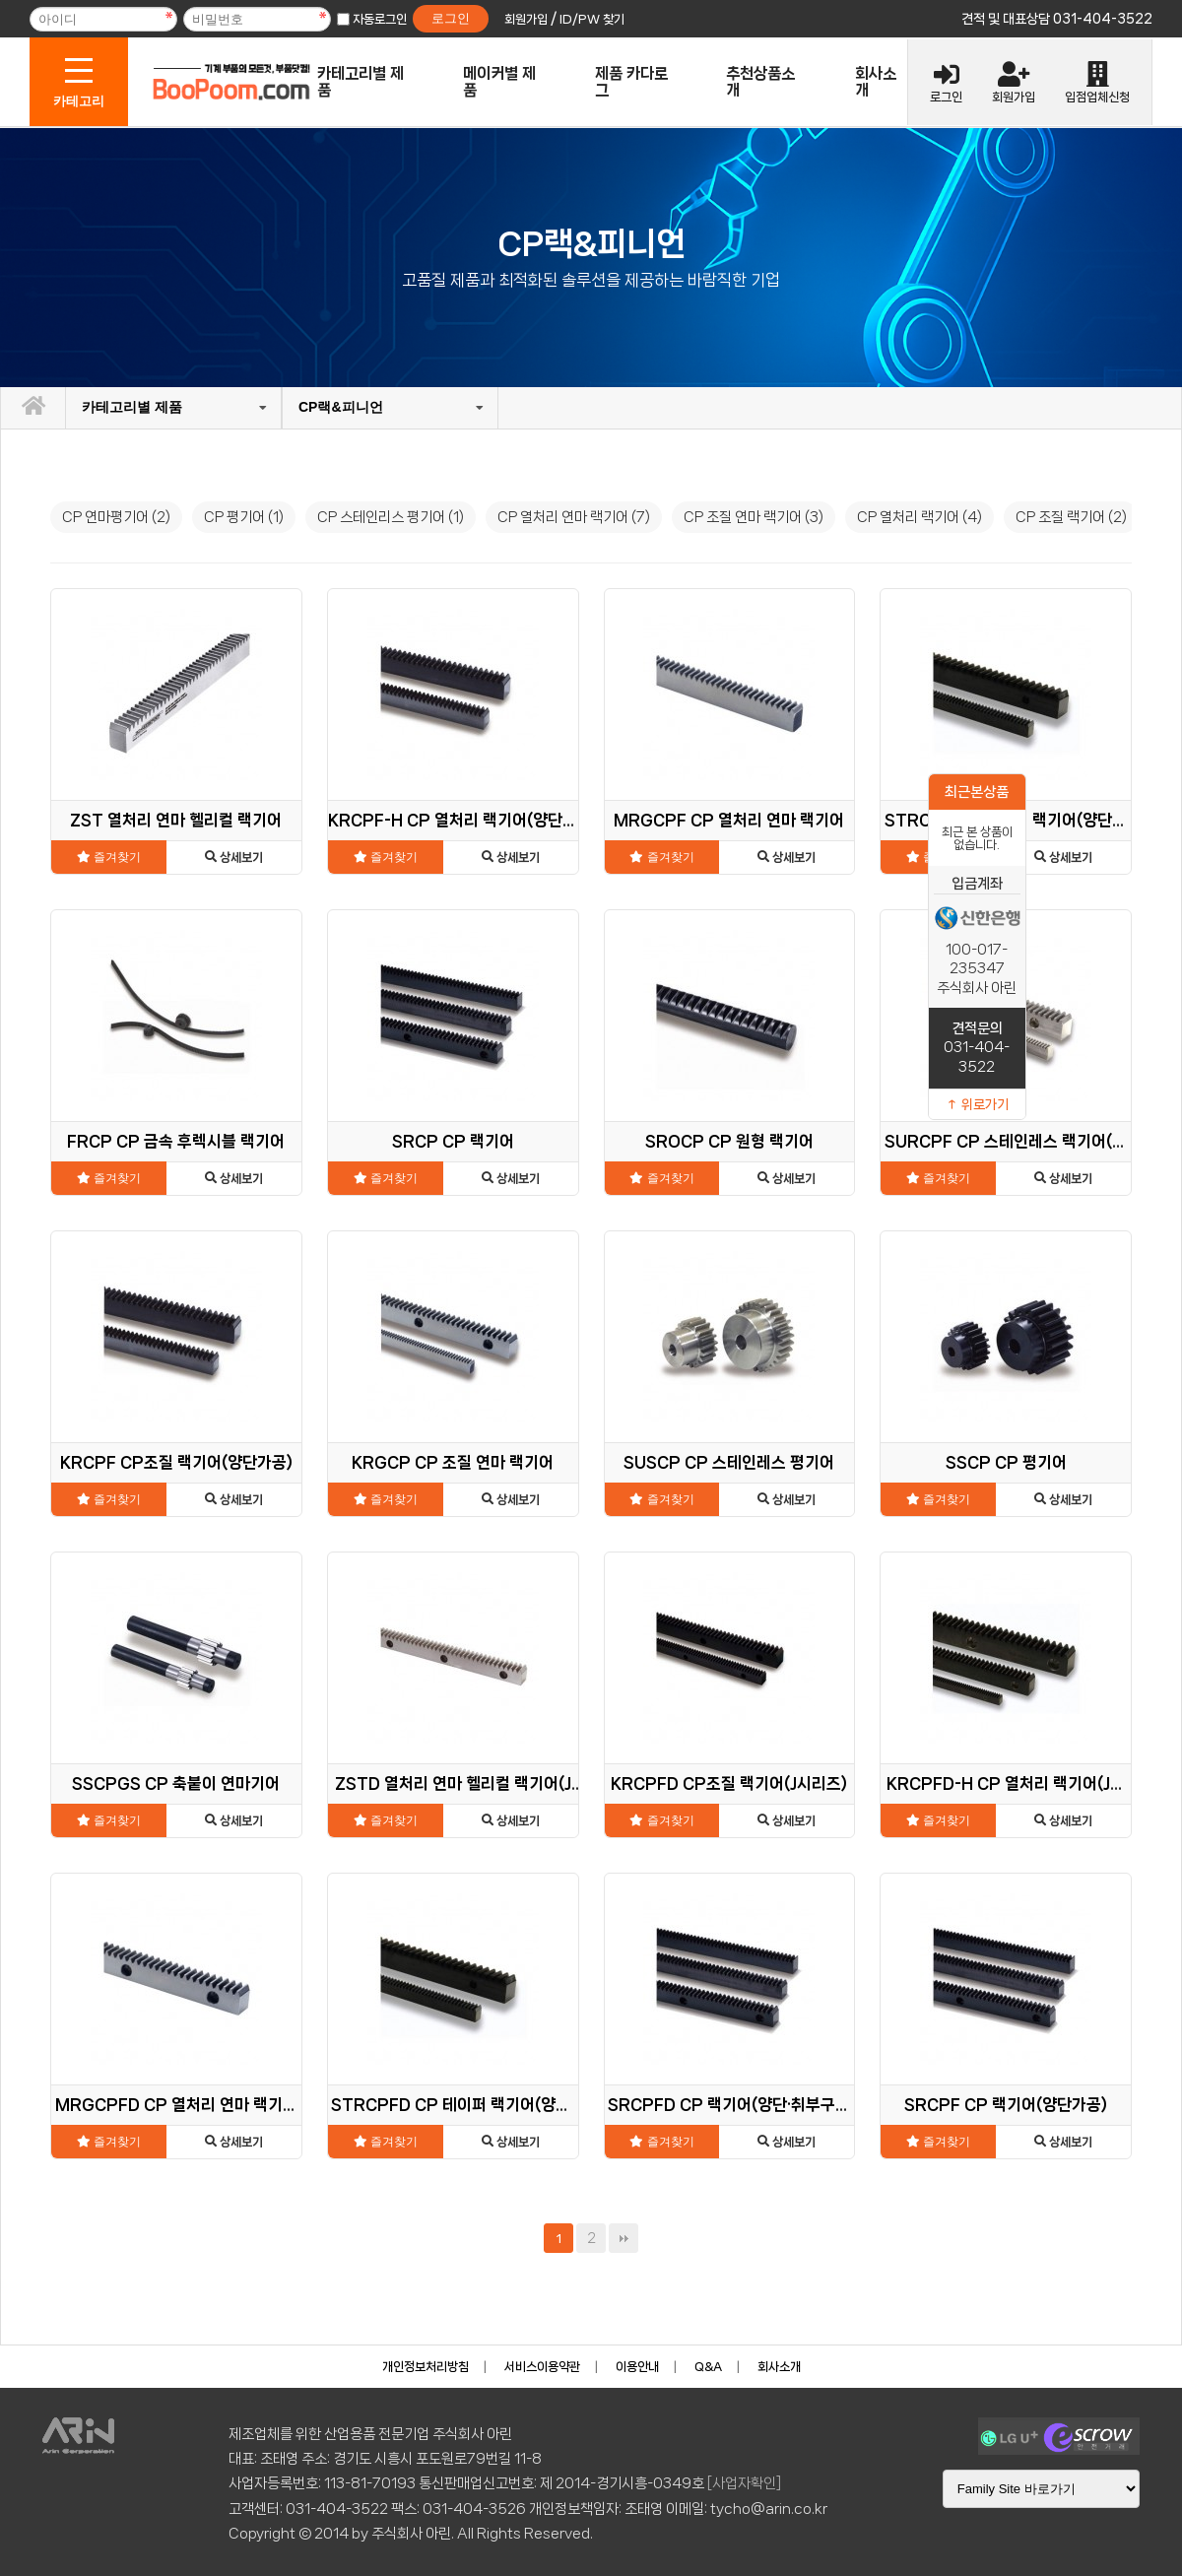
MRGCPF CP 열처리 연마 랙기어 (729, 820)
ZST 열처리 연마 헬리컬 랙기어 (176, 820)
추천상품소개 (760, 82)
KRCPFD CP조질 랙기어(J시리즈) (729, 1783)
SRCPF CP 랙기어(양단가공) (1005, 2104)
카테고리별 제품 (360, 82)
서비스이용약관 (542, 2366)
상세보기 (234, 857)
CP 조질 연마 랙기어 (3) (753, 517)
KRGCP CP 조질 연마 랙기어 (453, 1462)
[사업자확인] (744, 2483)
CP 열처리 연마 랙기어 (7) (573, 517)
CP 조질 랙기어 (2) (1071, 517)
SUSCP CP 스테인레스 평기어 (729, 1462)
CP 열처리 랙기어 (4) (919, 517)
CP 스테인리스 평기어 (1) (390, 517)
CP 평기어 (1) (244, 517)
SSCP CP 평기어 (1006, 1462)
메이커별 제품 (499, 82)
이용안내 (637, 2366)
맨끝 (623, 2238)
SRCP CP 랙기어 (453, 1141)
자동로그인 (380, 19)
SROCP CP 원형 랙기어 (729, 1141)
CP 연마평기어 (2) (116, 517)
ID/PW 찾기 (591, 19)
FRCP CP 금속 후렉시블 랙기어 (176, 1141)
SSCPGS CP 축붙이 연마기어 (176, 1783)
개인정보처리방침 (425, 2366)
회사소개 (875, 82)
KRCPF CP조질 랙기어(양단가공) (176, 1462)
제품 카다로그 (631, 82)
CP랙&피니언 (340, 407)
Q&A (708, 2366)
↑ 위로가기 (977, 1104)
